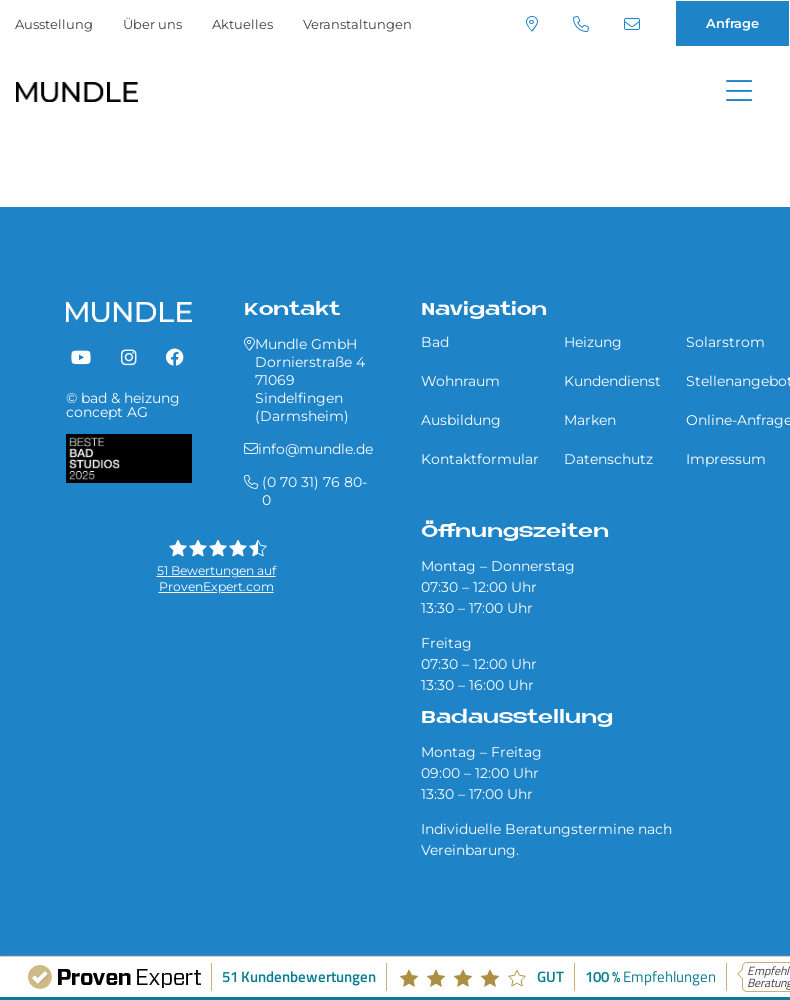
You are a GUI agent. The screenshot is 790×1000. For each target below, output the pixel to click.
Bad (435, 342)
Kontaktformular (480, 459)
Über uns (152, 24)
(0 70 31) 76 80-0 (581, 24)
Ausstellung (54, 24)
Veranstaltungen (357, 24)
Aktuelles (242, 24)
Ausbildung (461, 420)
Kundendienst (612, 381)
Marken (590, 420)
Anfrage (732, 23)
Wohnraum (460, 381)
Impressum (726, 459)
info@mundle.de (632, 24)
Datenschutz (608, 459)
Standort (532, 24)
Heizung (593, 342)
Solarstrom (725, 342)
